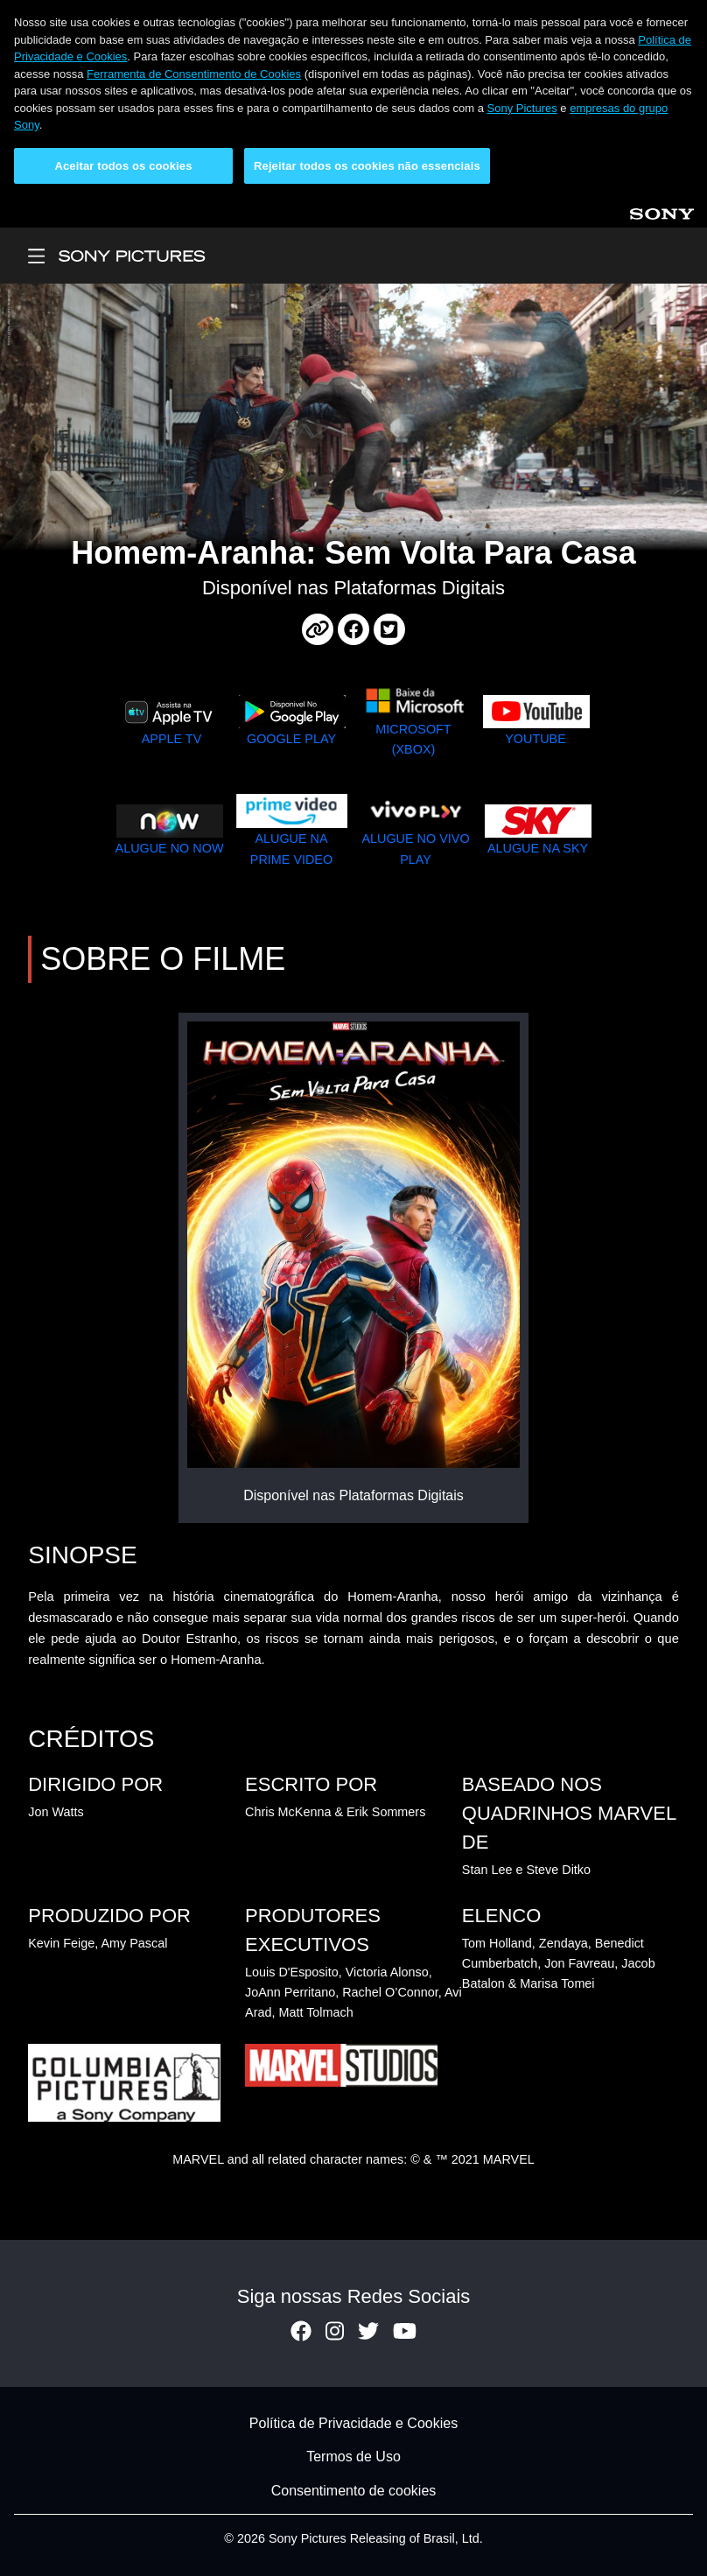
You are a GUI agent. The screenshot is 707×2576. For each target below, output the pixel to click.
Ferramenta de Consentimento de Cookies (194, 74)
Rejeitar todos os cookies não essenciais (367, 165)
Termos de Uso (353, 2457)
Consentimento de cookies (354, 2490)
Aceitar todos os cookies (123, 165)
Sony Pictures (522, 108)
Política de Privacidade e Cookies (353, 2423)
